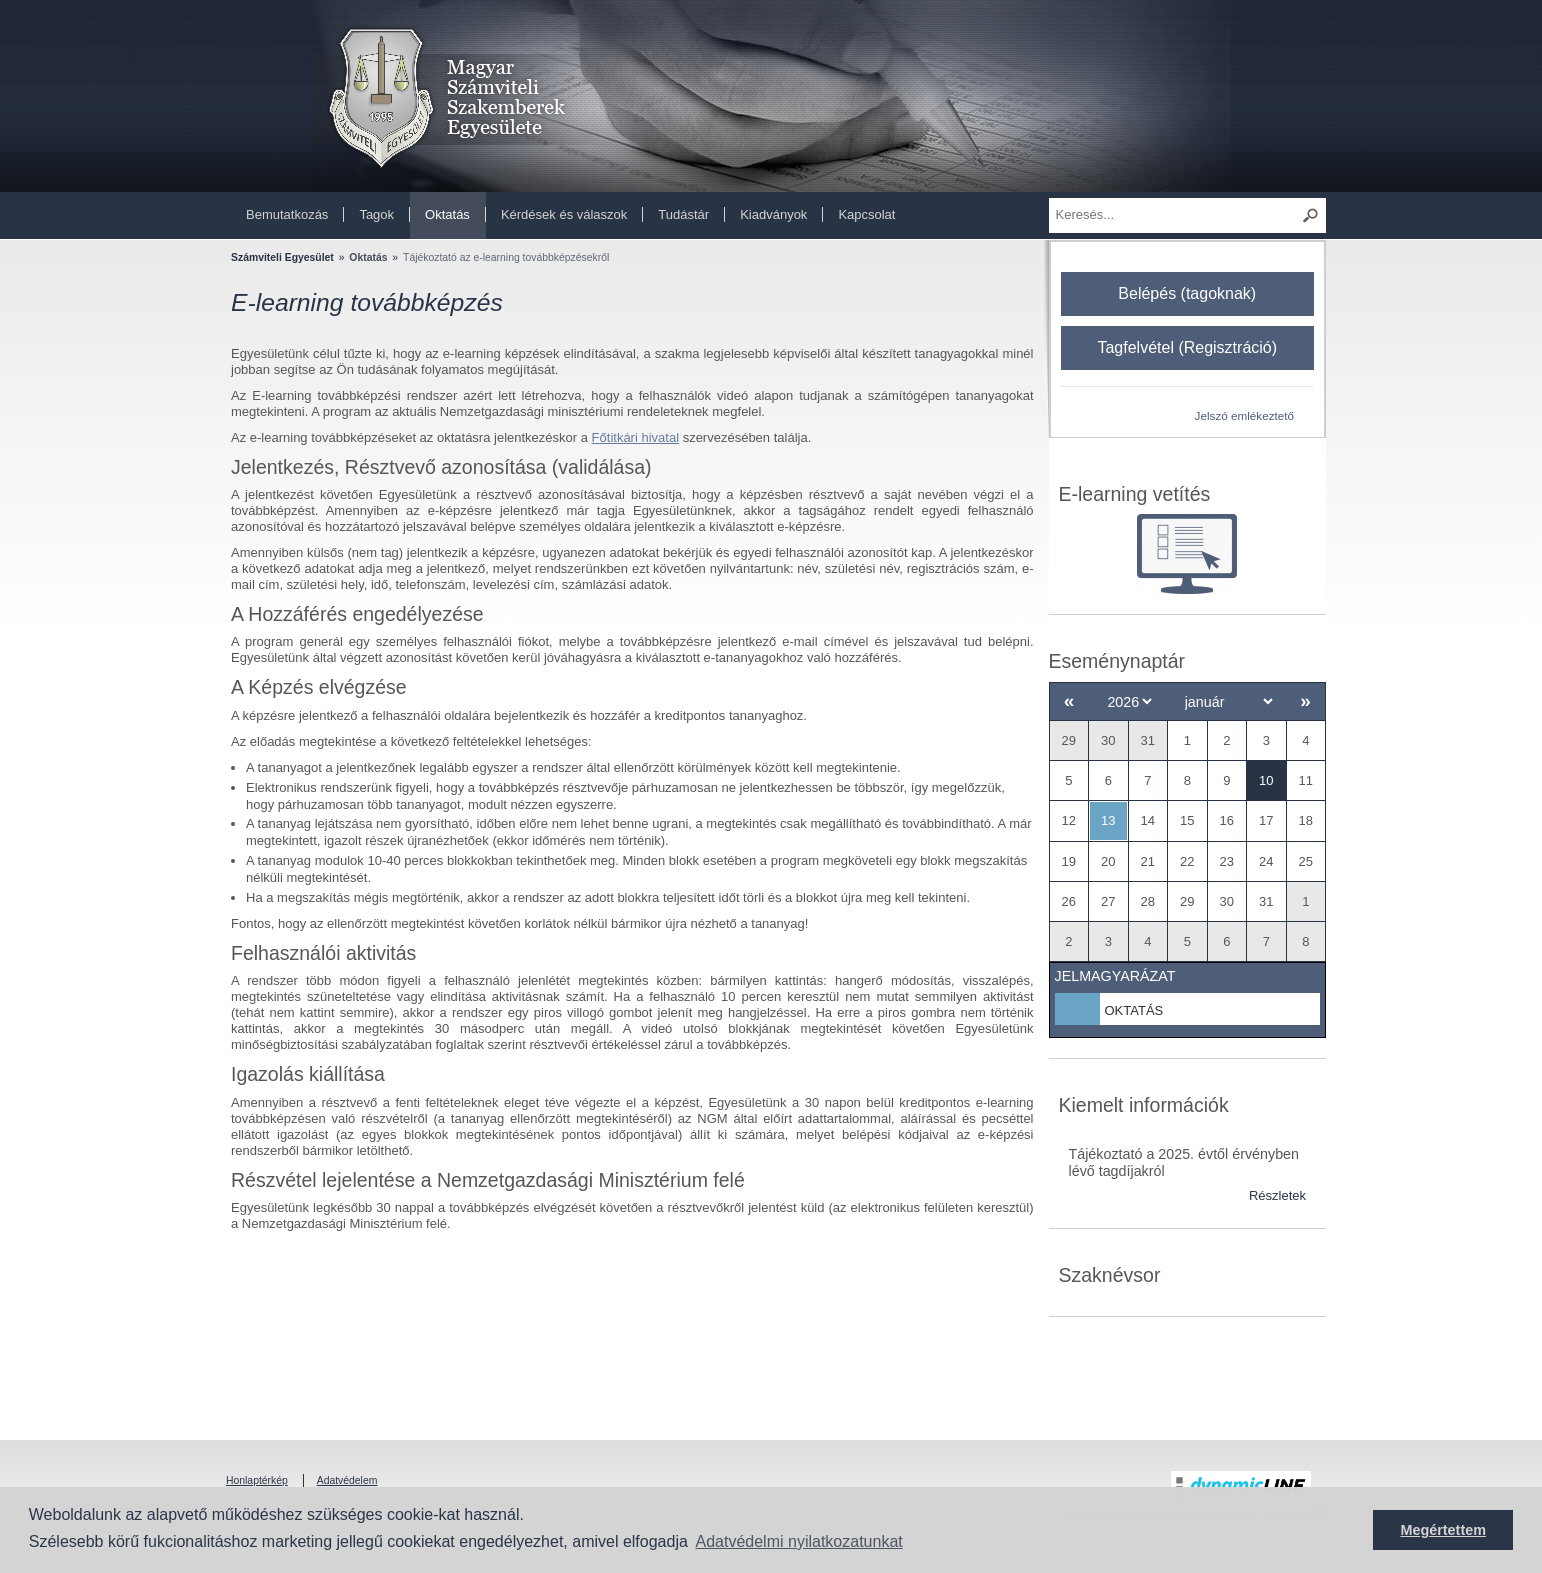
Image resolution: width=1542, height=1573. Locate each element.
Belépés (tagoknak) (1187, 293)
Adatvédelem (347, 1480)
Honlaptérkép (257, 1480)
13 (1108, 820)
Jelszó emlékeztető (1244, 415)
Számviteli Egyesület (282, 257)
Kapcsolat (866, 214)
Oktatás (447, 214)
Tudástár (683, 214)
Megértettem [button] (1443, 1530)
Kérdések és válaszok (564, 214)
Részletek (1277, 1195)
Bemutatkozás (287, 214)
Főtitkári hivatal (635, 437)
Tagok (376, 214)
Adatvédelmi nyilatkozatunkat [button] (799, 1541)
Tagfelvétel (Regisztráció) (1187, 347)
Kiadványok (773, 214)
